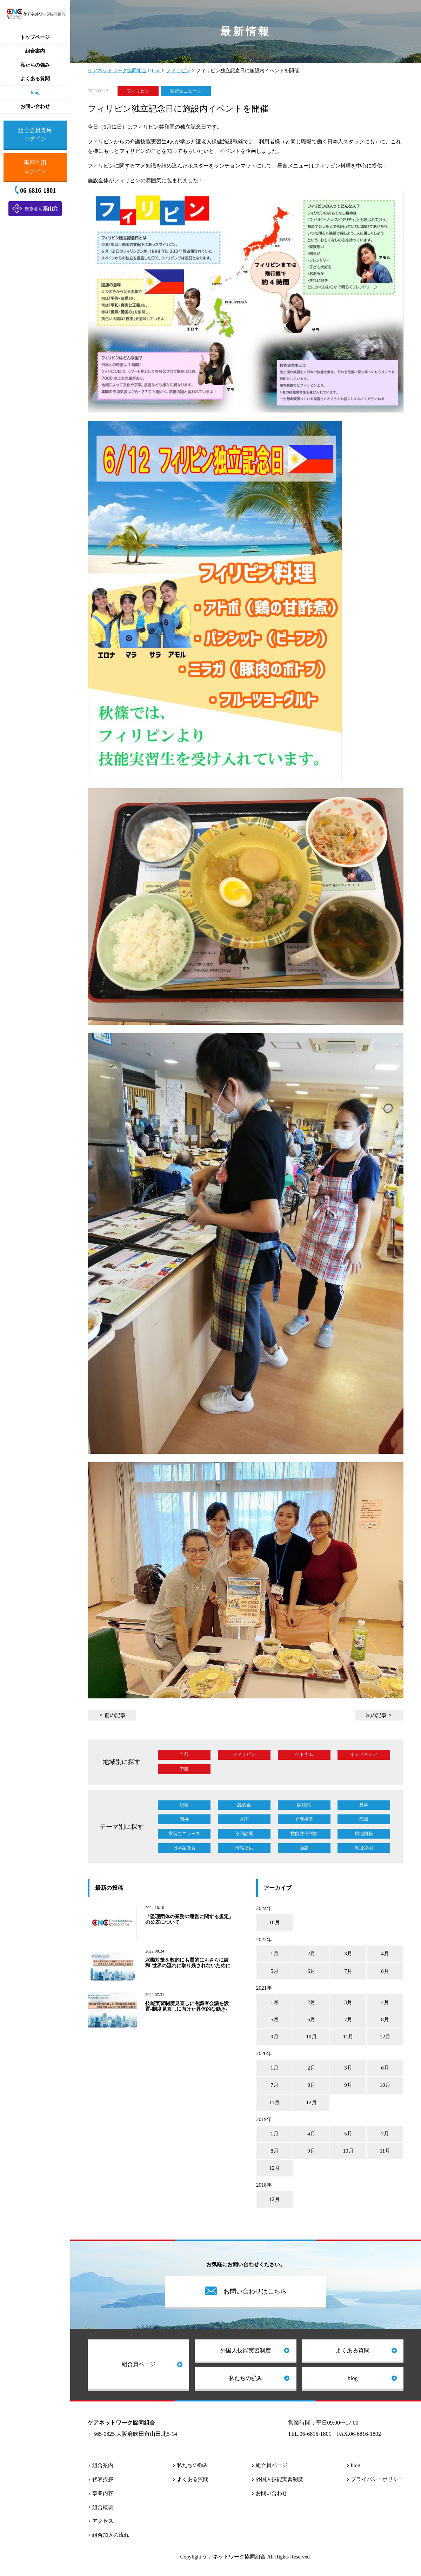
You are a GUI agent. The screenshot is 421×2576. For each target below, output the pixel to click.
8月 (385, 1971)
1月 (274, 1953)
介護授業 (304, 1819)
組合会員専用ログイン (35, 134)
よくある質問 (352, 2350)
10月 (274, 1922)
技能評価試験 (304, 1833)
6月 (311, 1971)
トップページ (35, 37)
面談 (304, 1848)
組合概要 (102, 2507)
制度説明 (364, 1848)
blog (352, 2378)
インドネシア (363, 1754)
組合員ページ (138, 2364)
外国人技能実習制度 (245, 2350)
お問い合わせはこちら (255, 2291)
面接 (184, 1819)
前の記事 (115, 1715)
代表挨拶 (102, 2479)
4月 (385, 1953)
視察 (184, 1804)
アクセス (102, 2521)
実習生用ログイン (35, 167)
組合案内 (102, 2465)
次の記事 (376, 1715)
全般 (184, 1754)
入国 (244, 1819)
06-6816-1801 (38, 190)
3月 (348, 1953)
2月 (311, 1953)
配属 (363, 1819)
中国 (184, 1768)
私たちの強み (245, 2378)
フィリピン (138, 90)
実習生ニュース (186, 90)
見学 (363, 1804)
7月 (348, 1971)
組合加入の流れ (110, 2535)
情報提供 (244, 1848)
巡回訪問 (244, 1833)
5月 (274, 1971)
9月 (274, 2036)
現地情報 (364, 1833)
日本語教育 (184, 1848)
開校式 (304, 1804)
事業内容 (102, 2493)
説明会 (244, 1804)
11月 (348, 2036)
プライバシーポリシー (377, 2479)
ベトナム (304, 1754)
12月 (385, 2036)
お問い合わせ (271, 2493)
